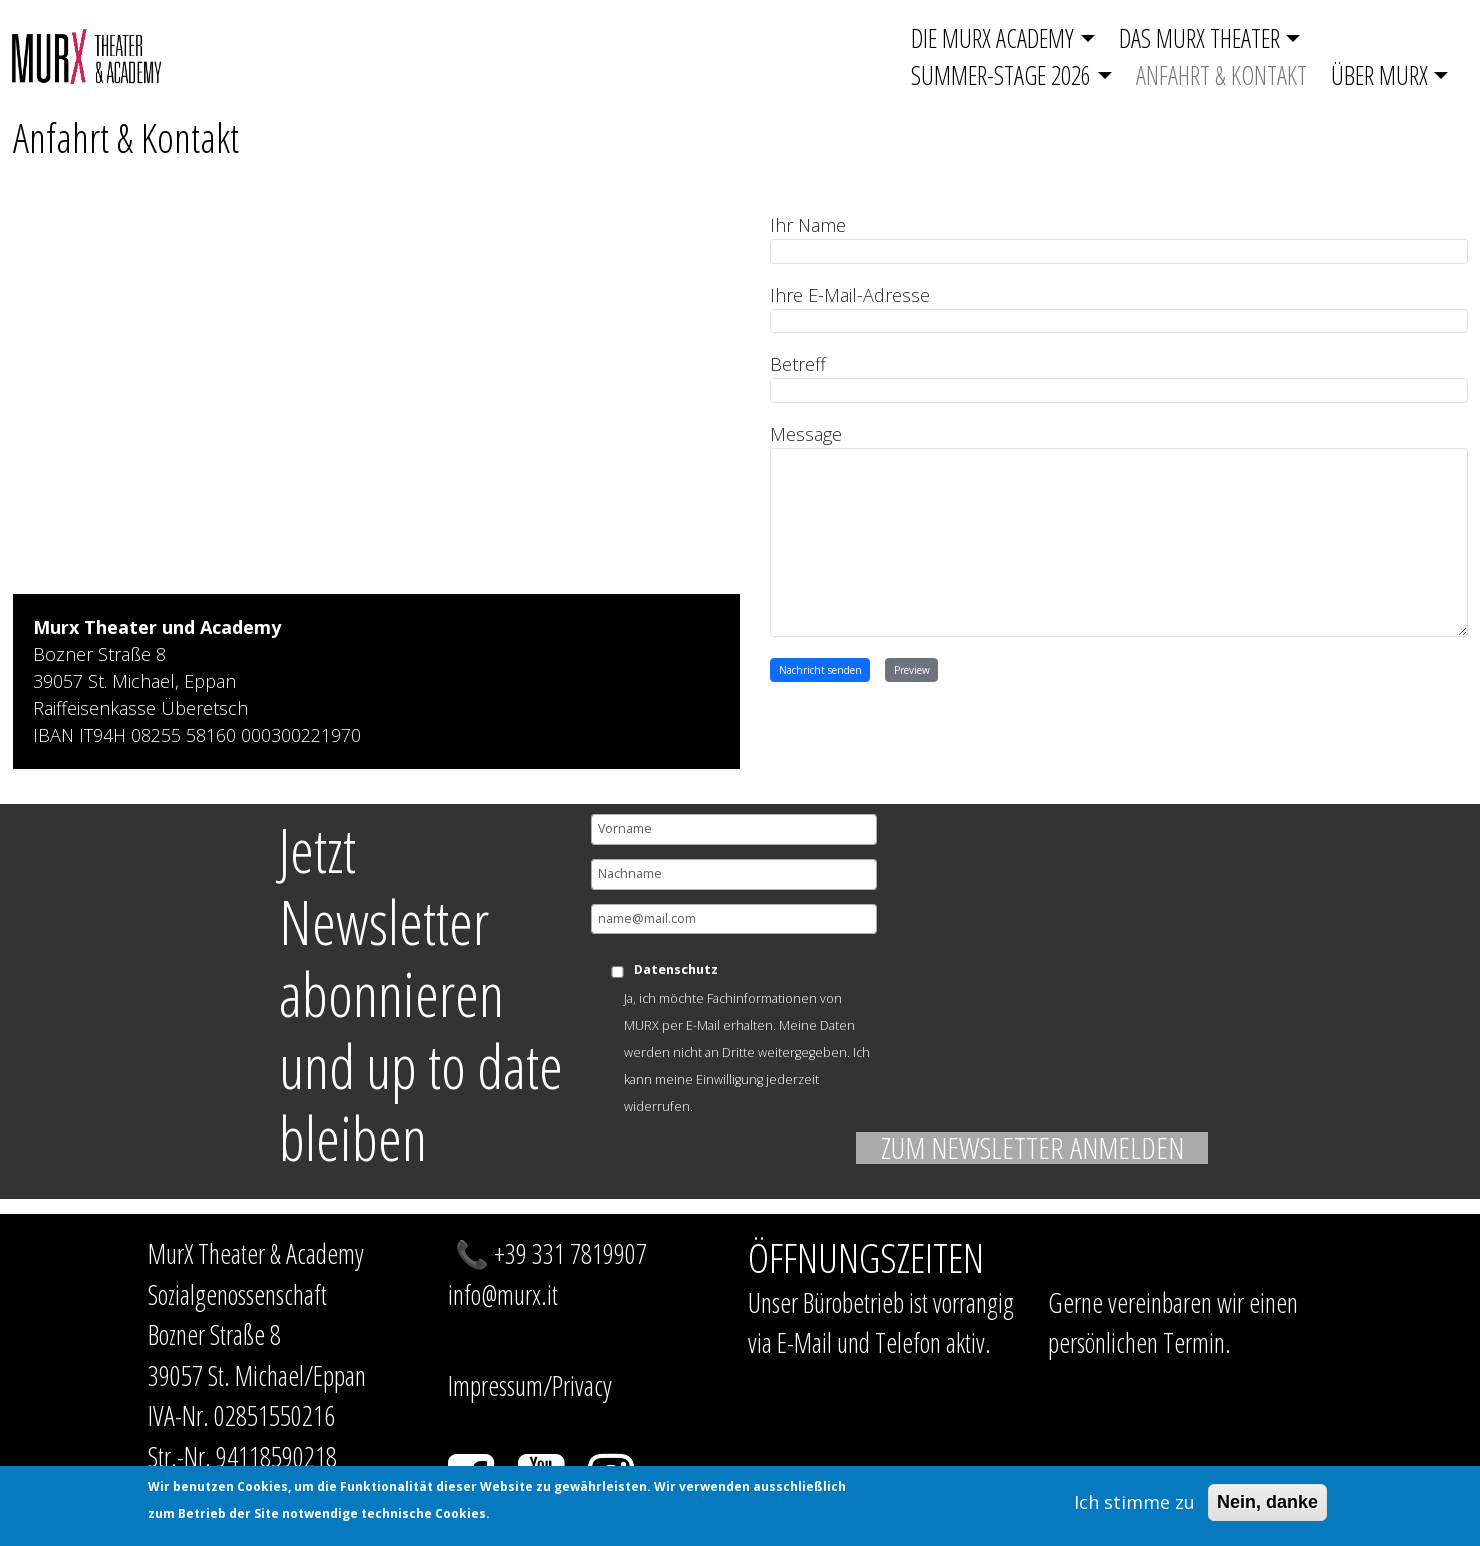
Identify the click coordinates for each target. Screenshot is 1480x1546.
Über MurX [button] (1379, 75)
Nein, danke (1267, 1502)
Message (806, 434)
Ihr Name (808, 225)
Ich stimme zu (1134, 1502)
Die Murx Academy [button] (992, 38)
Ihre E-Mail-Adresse (850, 295)
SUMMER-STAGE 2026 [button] (1001, 75)
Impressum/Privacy (530, 1385)
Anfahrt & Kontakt (1221, 75)
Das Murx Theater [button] (1199, 38)
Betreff (798, 364)
